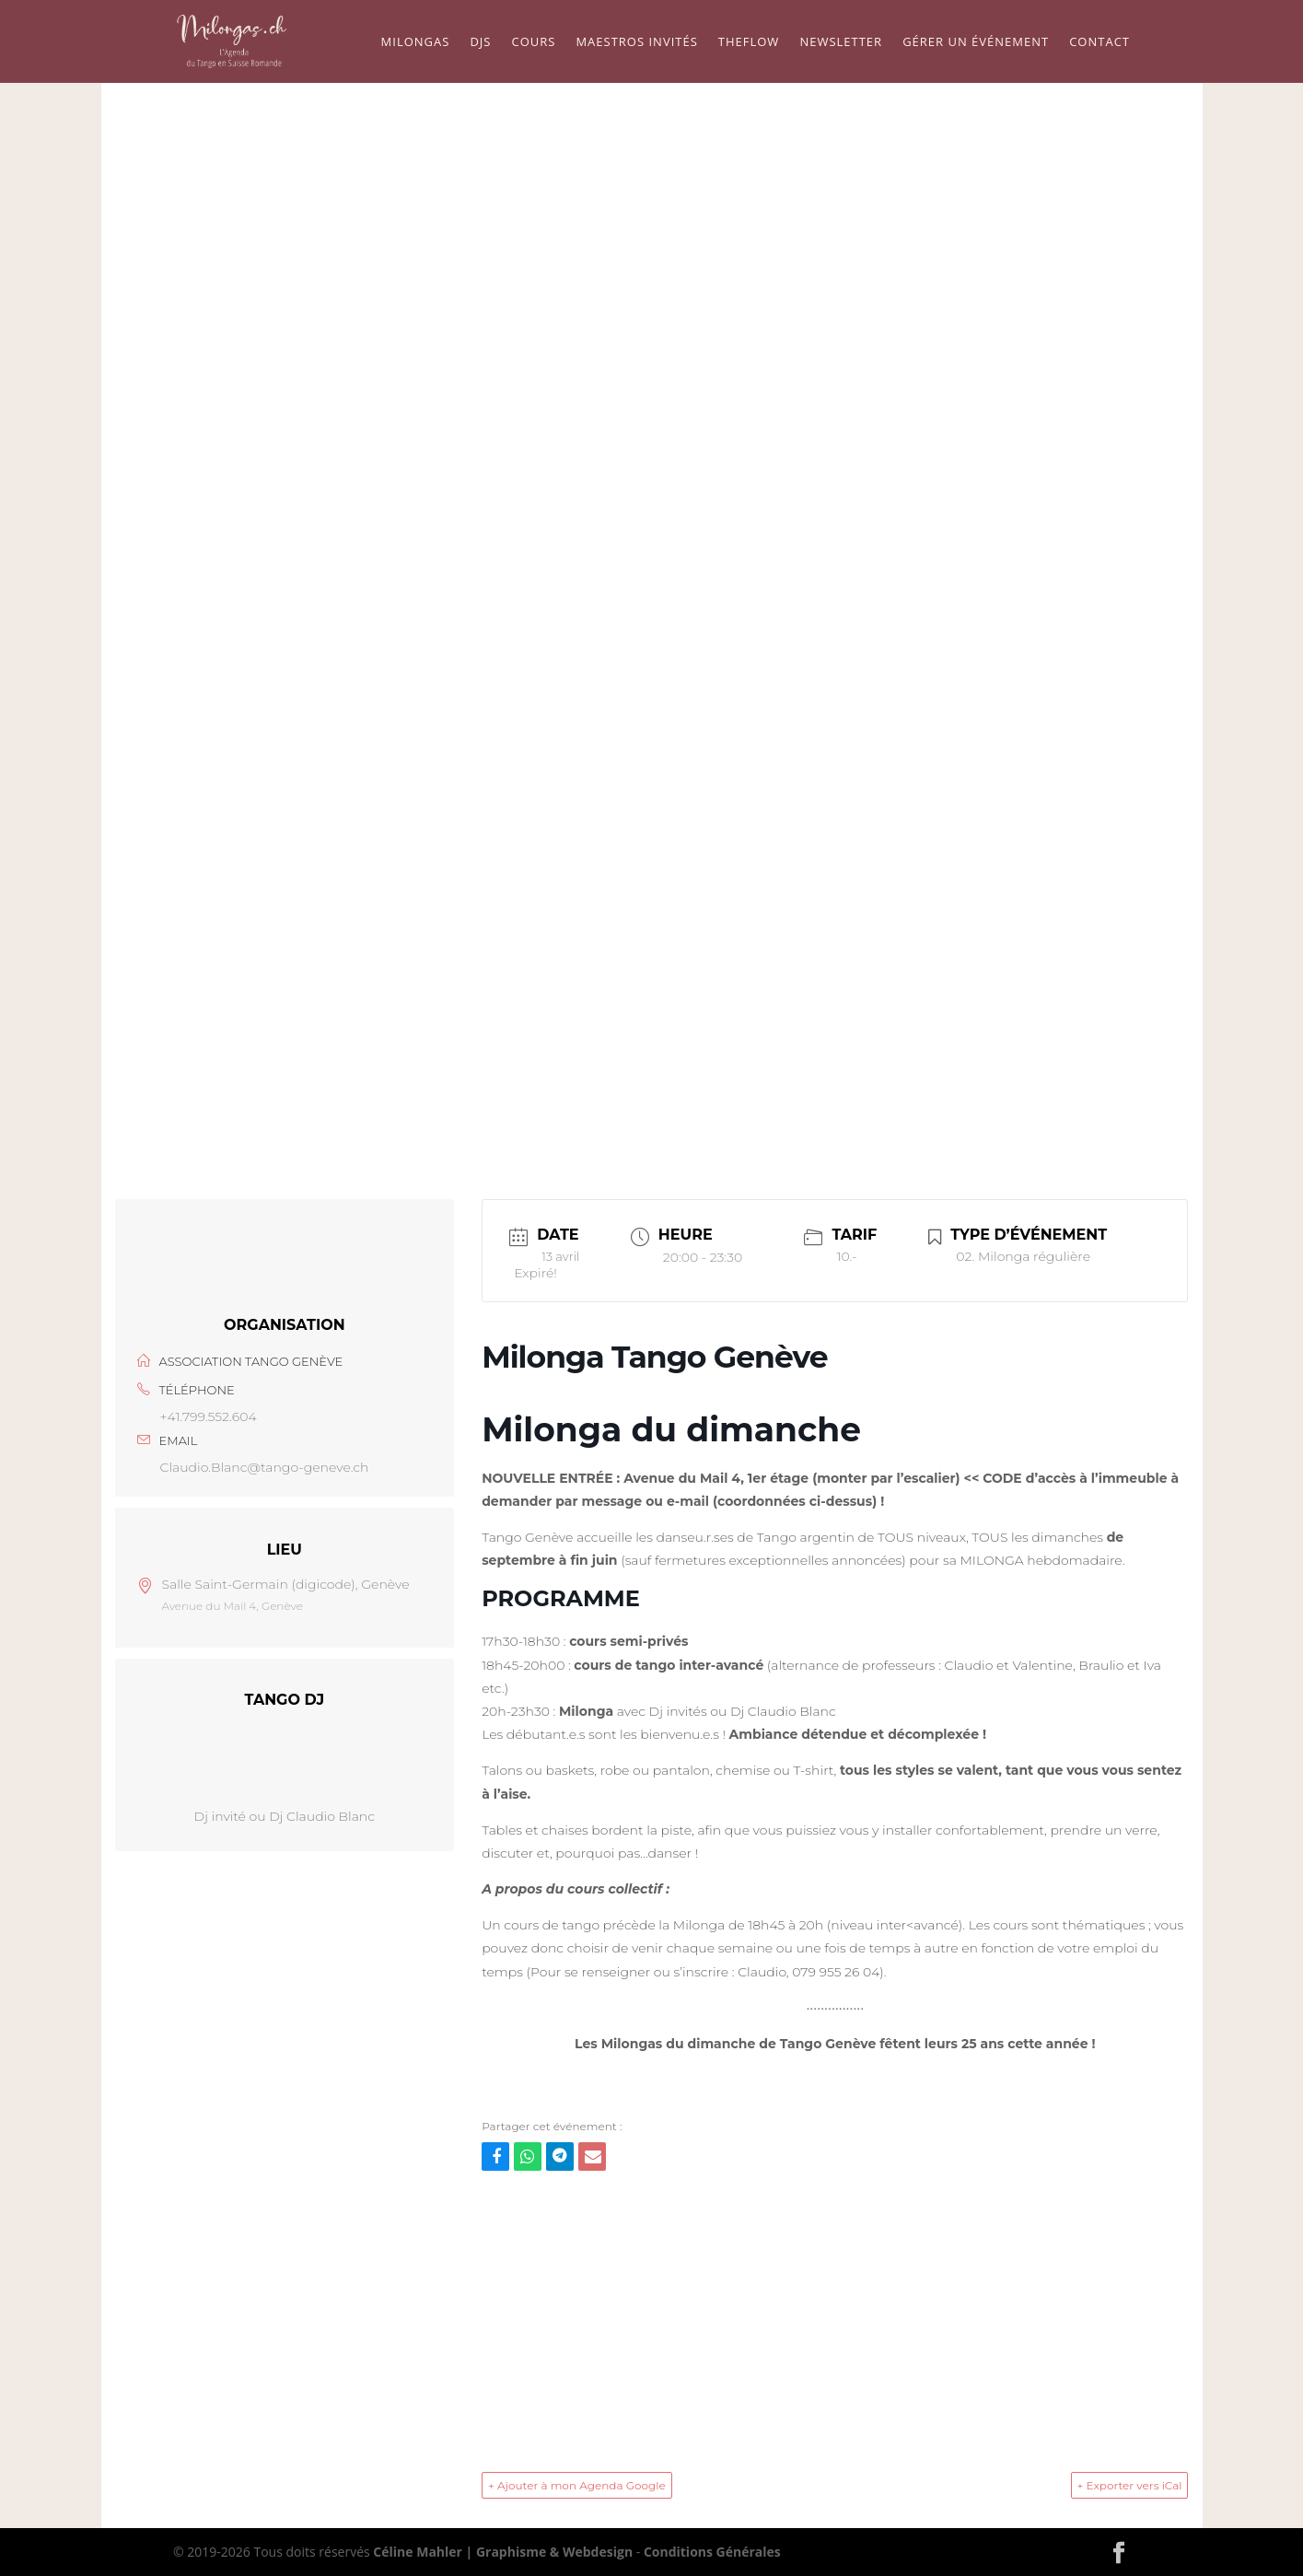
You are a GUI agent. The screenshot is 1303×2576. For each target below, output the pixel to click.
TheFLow (749, 42)
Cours (533, 42)
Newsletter (840, 42)
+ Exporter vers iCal (1128, 2485)
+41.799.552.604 (208, 1416)
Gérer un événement (975, 42)
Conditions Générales (712, 2551)
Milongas (415, 42)
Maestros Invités (636, 42)
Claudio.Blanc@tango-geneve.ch (264, 1467)
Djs (480, 42)
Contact (1099, 42)
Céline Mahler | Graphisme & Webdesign (503, 2551)
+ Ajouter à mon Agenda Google (577, 2485)
